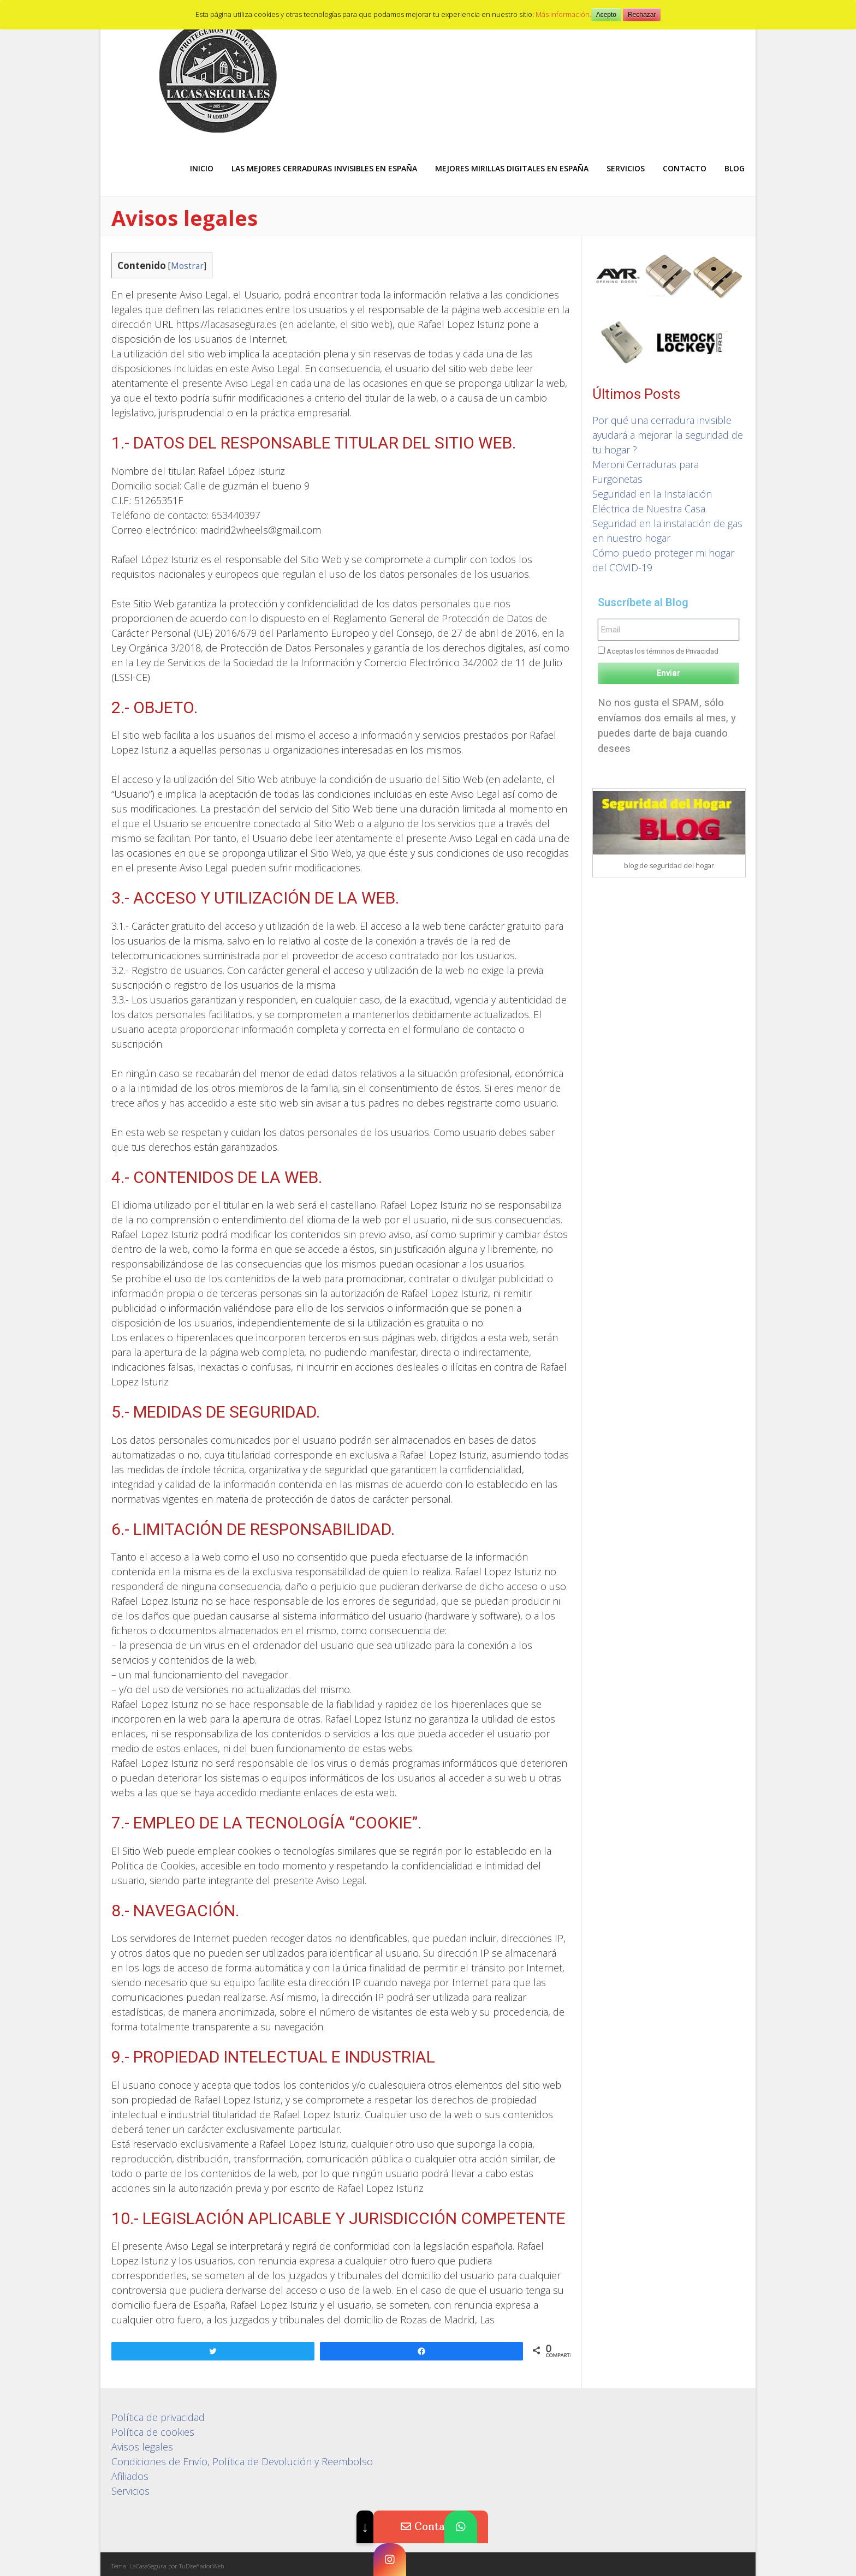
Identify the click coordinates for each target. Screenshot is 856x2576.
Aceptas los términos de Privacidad (662, 651)
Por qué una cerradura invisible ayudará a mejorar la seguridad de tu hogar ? (667, 435)
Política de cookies (152, 2431)
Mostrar (187, 266)
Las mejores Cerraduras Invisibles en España (324, 168)
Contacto (684, 168)
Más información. (563, 14)
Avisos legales (142, 2446)
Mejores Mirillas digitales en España (511, 168)
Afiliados (129, 2476)
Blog (734, 168)
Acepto (606, 15)
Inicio (201, 168)
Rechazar (642, 15)
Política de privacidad (158, 2417)
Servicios (626, 168)
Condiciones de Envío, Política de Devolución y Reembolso (242, 2461)
